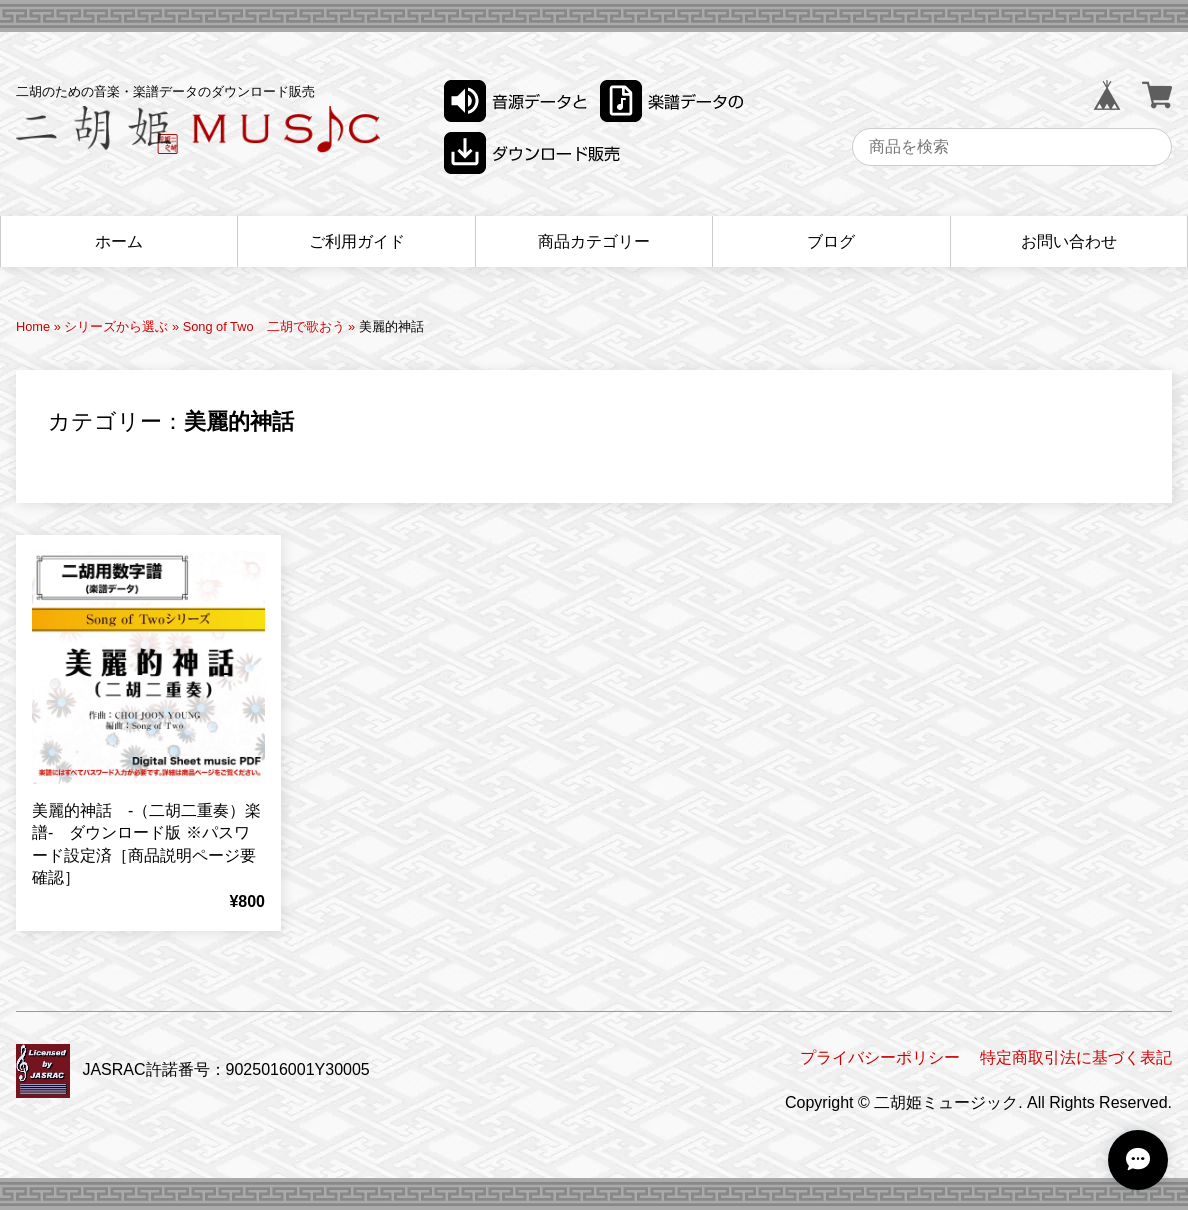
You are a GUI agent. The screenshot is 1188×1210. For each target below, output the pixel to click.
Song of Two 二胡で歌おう (264, 326)
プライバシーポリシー (880, 1057)
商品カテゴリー (594, 241)
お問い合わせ (1069, 241)
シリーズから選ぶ (116, 326)
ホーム (119, 241)
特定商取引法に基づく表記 (1076, 1057)
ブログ (831, 241)
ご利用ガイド (357, 241)
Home (33, 326)
